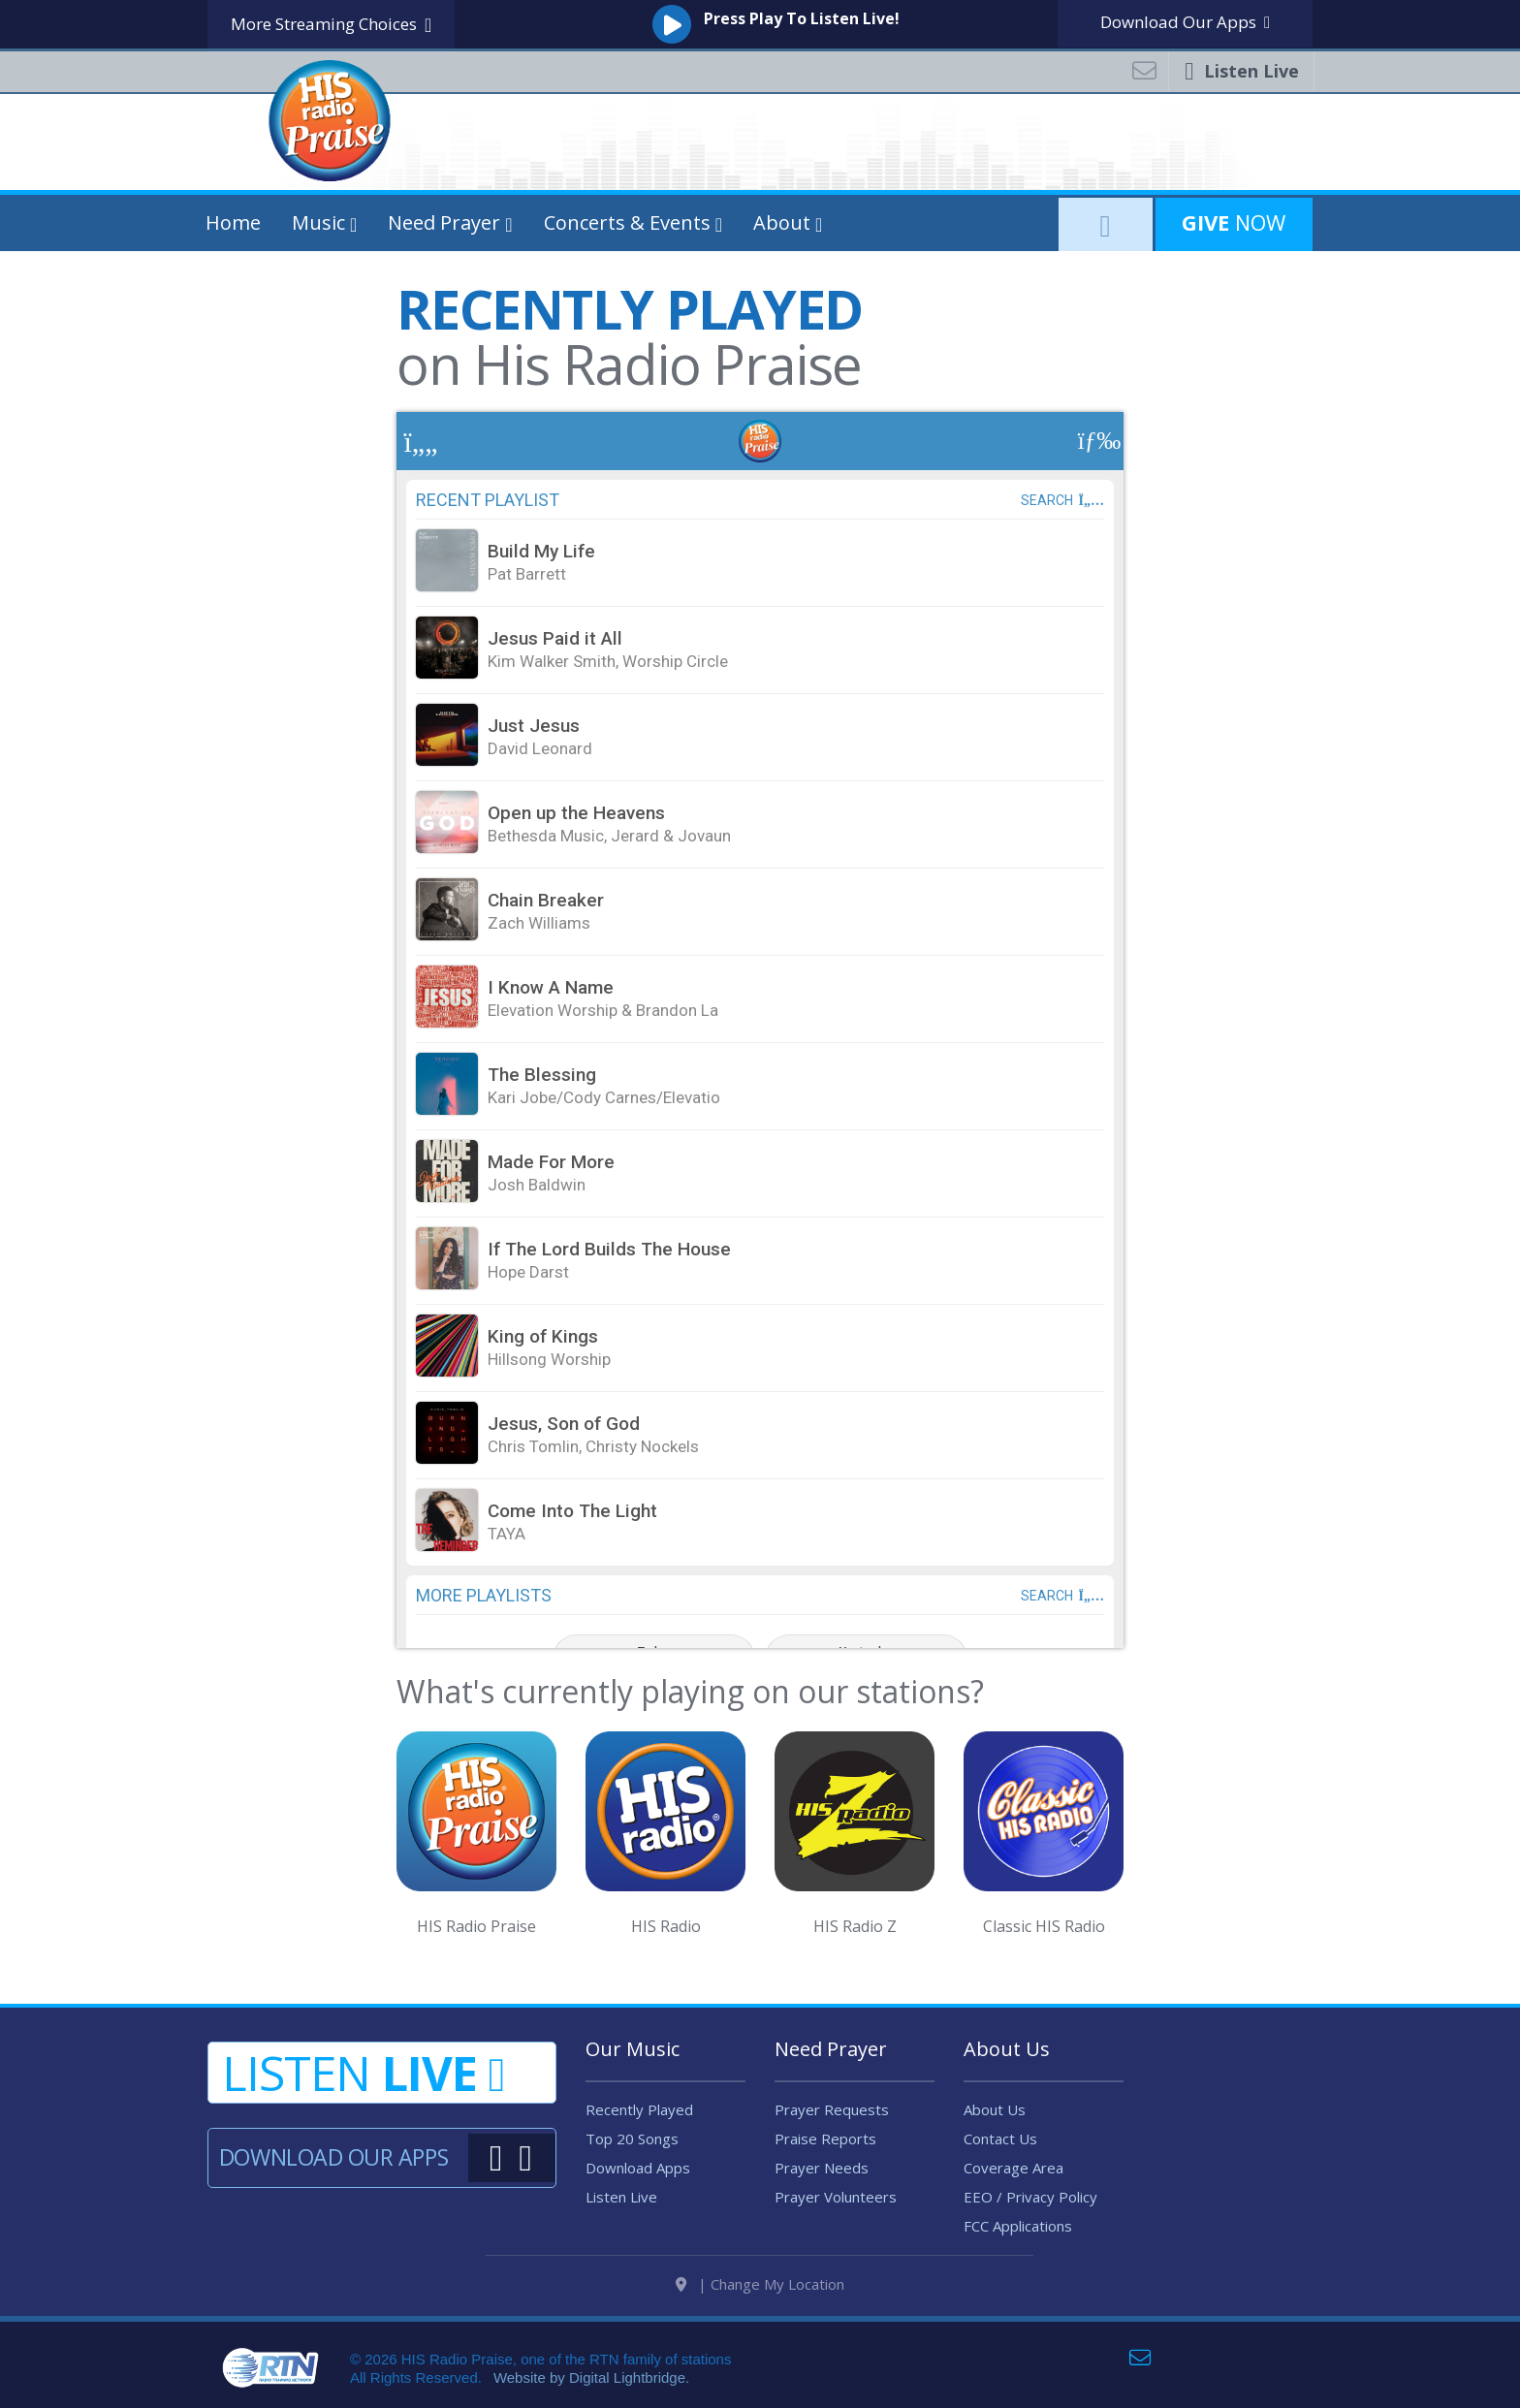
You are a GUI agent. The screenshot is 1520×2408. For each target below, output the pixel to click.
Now (1233, 222)
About (781, 222)
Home (233, 222)
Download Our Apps (333, 2156)
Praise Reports (825, 2138)
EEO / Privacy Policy (1030, 2196)
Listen (363, 2073)
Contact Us (1000, 2138)
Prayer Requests (832, 2109)
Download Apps (1185, 22)
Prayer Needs (822, 2167)
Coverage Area (1013, 2167)
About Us (995, 2109)
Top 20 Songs (632, 2138)
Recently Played (639, 2109)
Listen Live (621, 2196)
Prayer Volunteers (836, 2196)
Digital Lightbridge (627, 2377)
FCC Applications (1018, 2225)
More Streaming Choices (331, 25)
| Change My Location (760, 2284)
